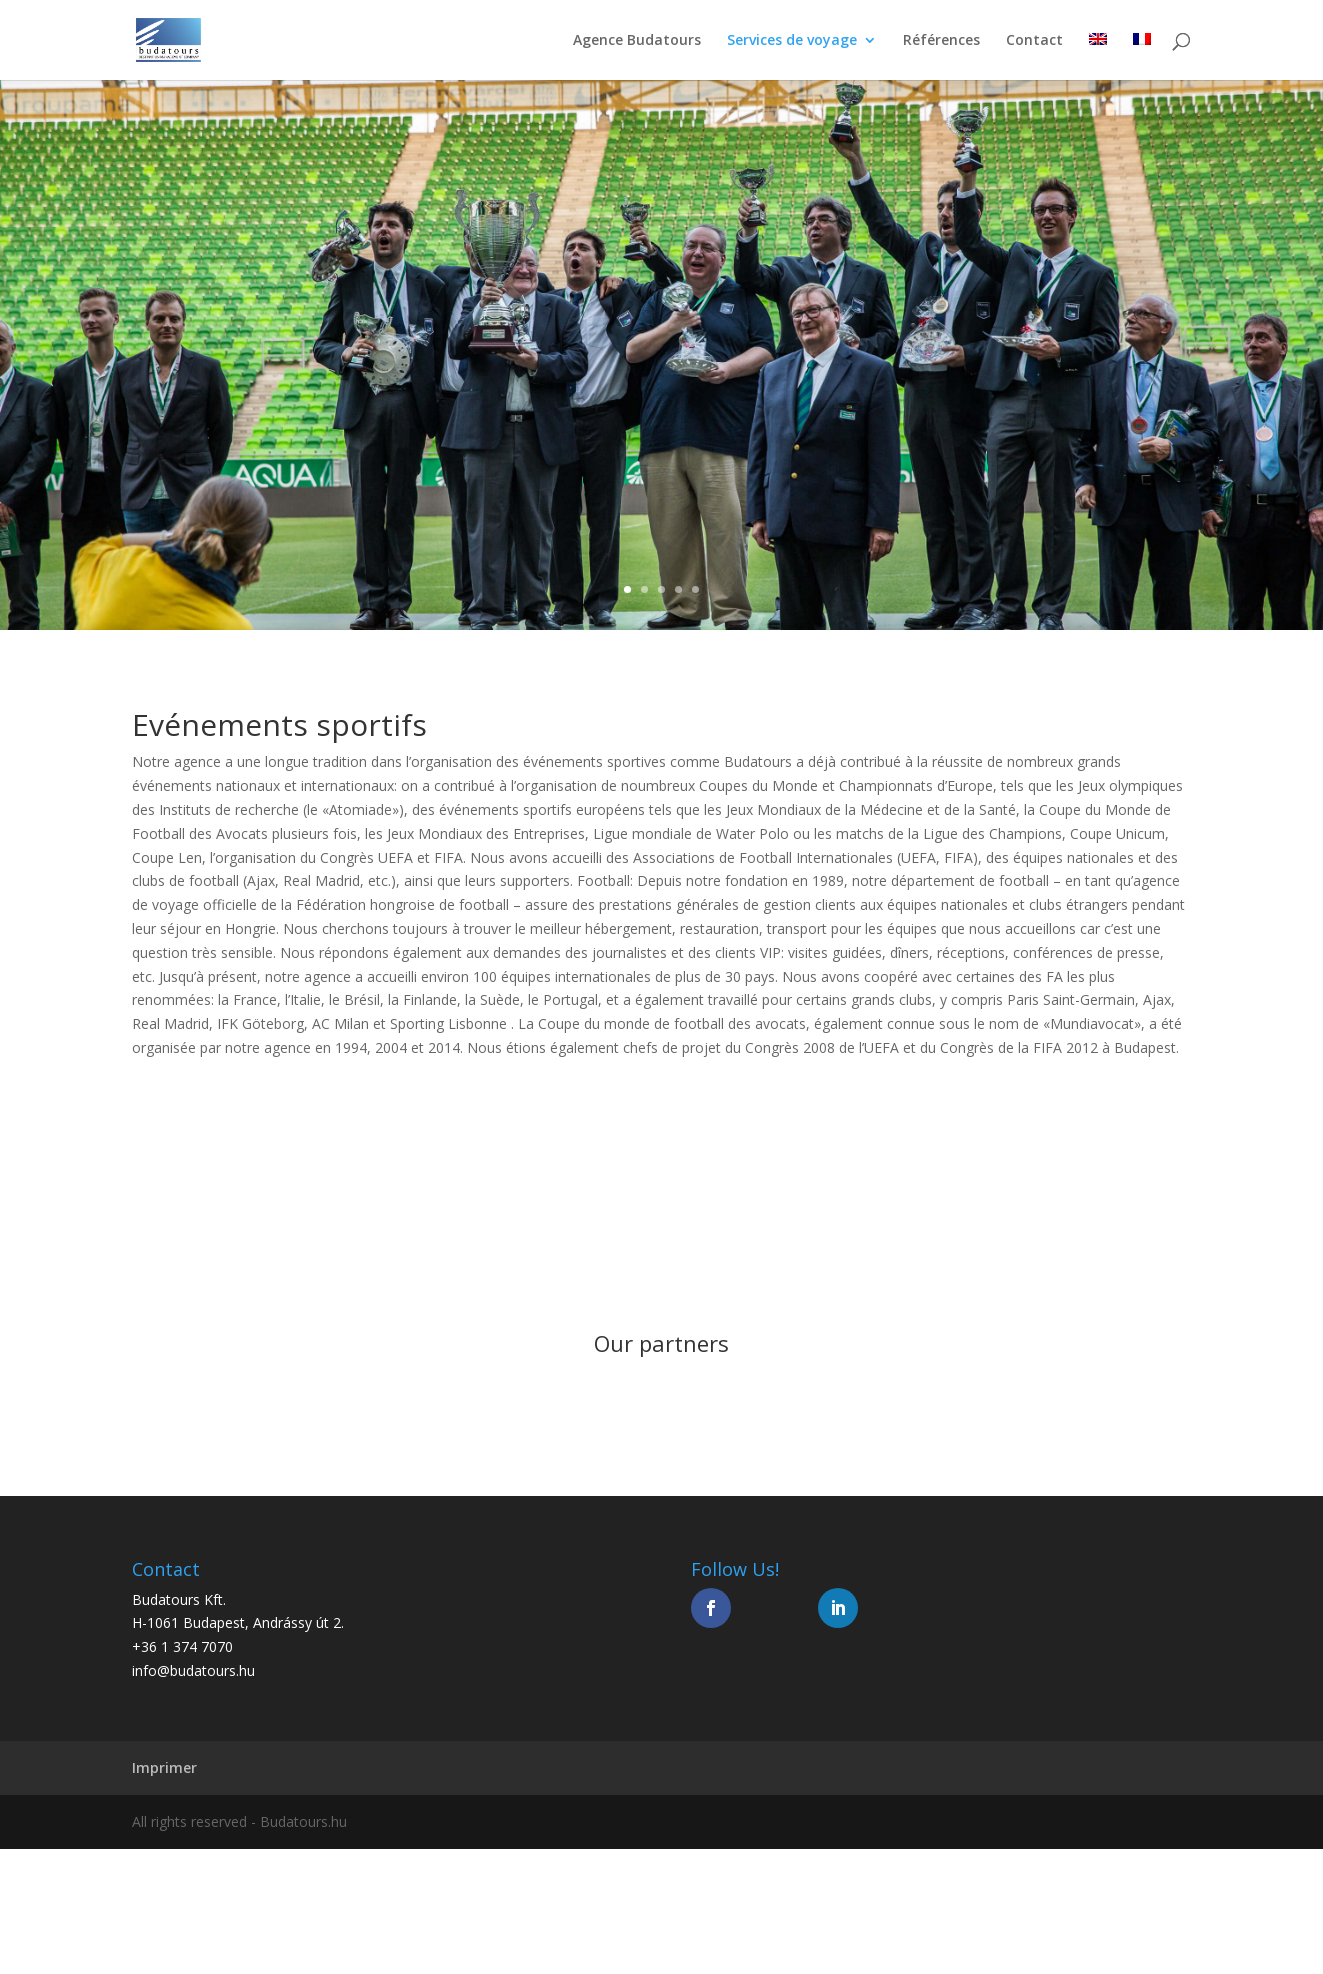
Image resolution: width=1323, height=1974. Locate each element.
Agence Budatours (637, 41)
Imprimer (164, 1767)
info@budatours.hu (193, 1670)
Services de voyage (792, 41)
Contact (1034, 41)
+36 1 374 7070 (182, 1646)
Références (941, 41)
